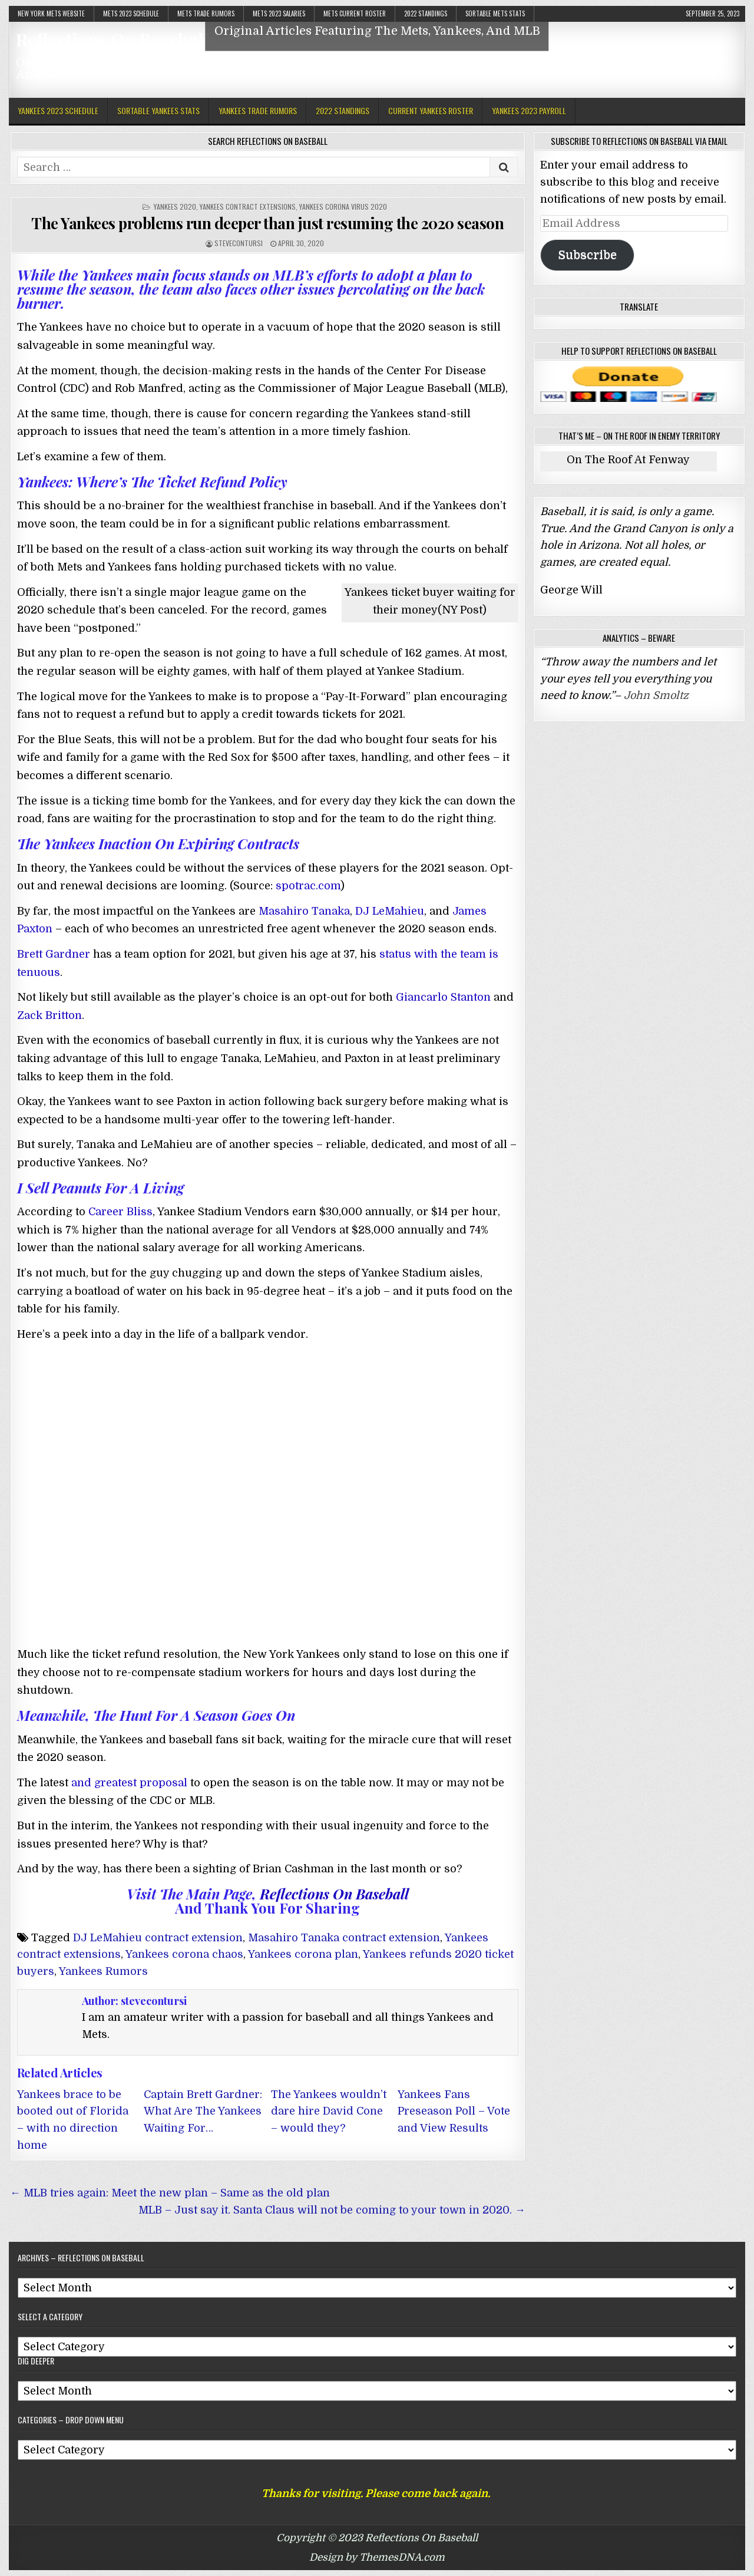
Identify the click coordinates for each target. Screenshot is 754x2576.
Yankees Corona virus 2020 (343, 207)
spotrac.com (308, 886)
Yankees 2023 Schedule (58, 110)
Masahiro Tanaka (304, 911)
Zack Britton (49, 1015)
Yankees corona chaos (184, 1954)
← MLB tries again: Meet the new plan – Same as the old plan (170, 2193)
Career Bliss (120, 1212)
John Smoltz (656, 695)
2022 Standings (425, 13)
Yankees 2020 (175, 207)
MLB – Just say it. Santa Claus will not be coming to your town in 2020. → (331, 2210)
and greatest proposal (127, 1783)
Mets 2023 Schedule (131, 13)
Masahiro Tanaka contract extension (344, 1938)
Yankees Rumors (103, 1971)
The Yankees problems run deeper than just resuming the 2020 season (267, 223)
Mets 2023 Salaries (279, 13)
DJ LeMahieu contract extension (158, 1938)
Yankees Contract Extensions (248, 207)
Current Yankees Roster (430, 110)
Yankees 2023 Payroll (529, 110)
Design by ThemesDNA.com (377, 2557)
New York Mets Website (51, 13)
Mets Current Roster (354, 13)
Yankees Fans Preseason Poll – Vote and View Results (454, 2112)
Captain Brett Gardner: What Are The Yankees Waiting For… (203, 2112)
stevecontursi (238, 243)
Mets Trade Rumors (205, 13)
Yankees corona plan (303, 1954)
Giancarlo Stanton (443, 997)
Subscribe (587, 255)
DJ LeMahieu (389, 911)
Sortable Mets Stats (495, 13)
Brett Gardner (53, 954)
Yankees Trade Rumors (258, 110)
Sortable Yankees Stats (158, 110)
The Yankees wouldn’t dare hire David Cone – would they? (328, 2112)
